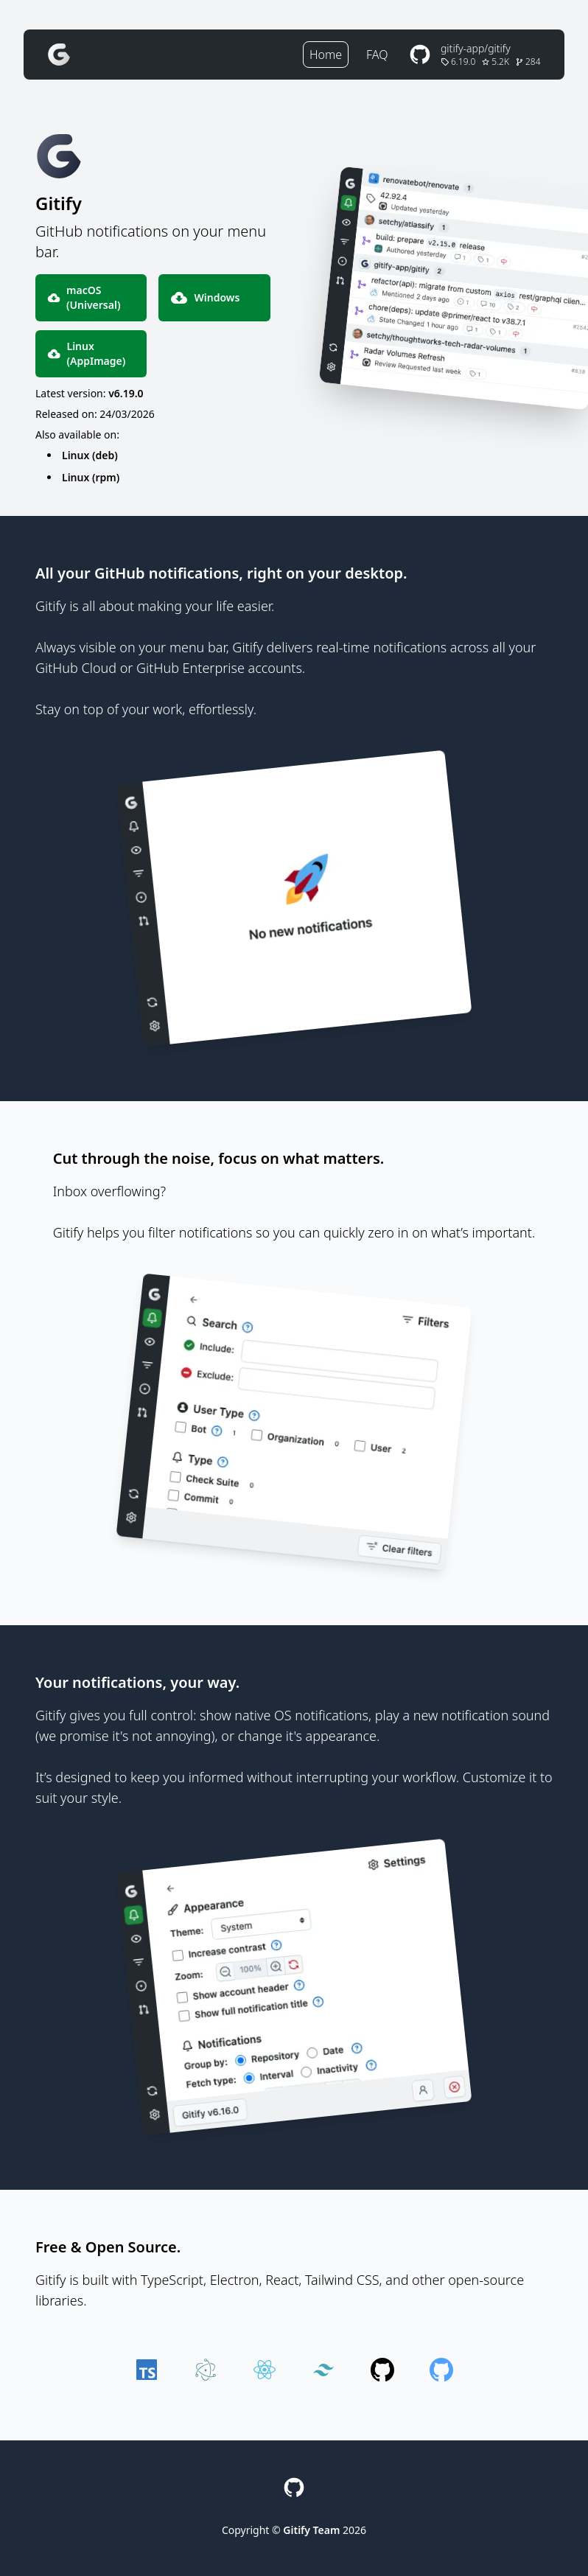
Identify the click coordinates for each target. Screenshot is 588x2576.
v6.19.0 (125, 393)
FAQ (377, 54)
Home (325, 54)
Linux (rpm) (90, 477)
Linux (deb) (90, 455)
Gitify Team (311, 2530)
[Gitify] (59, 54)
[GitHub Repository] (473, 54)
